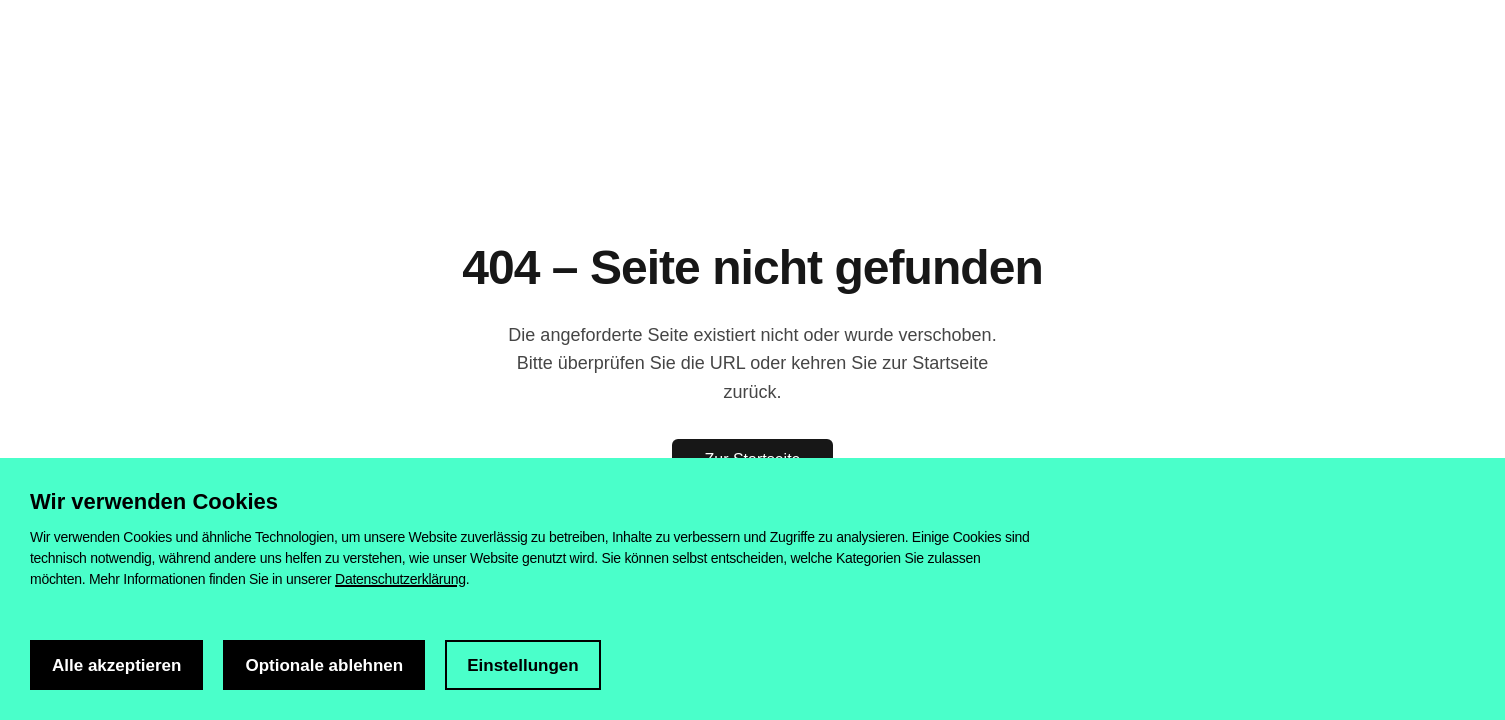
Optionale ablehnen (324, 665)
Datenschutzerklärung (400, 579)
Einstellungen (522, 665)
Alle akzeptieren (116, 665)
